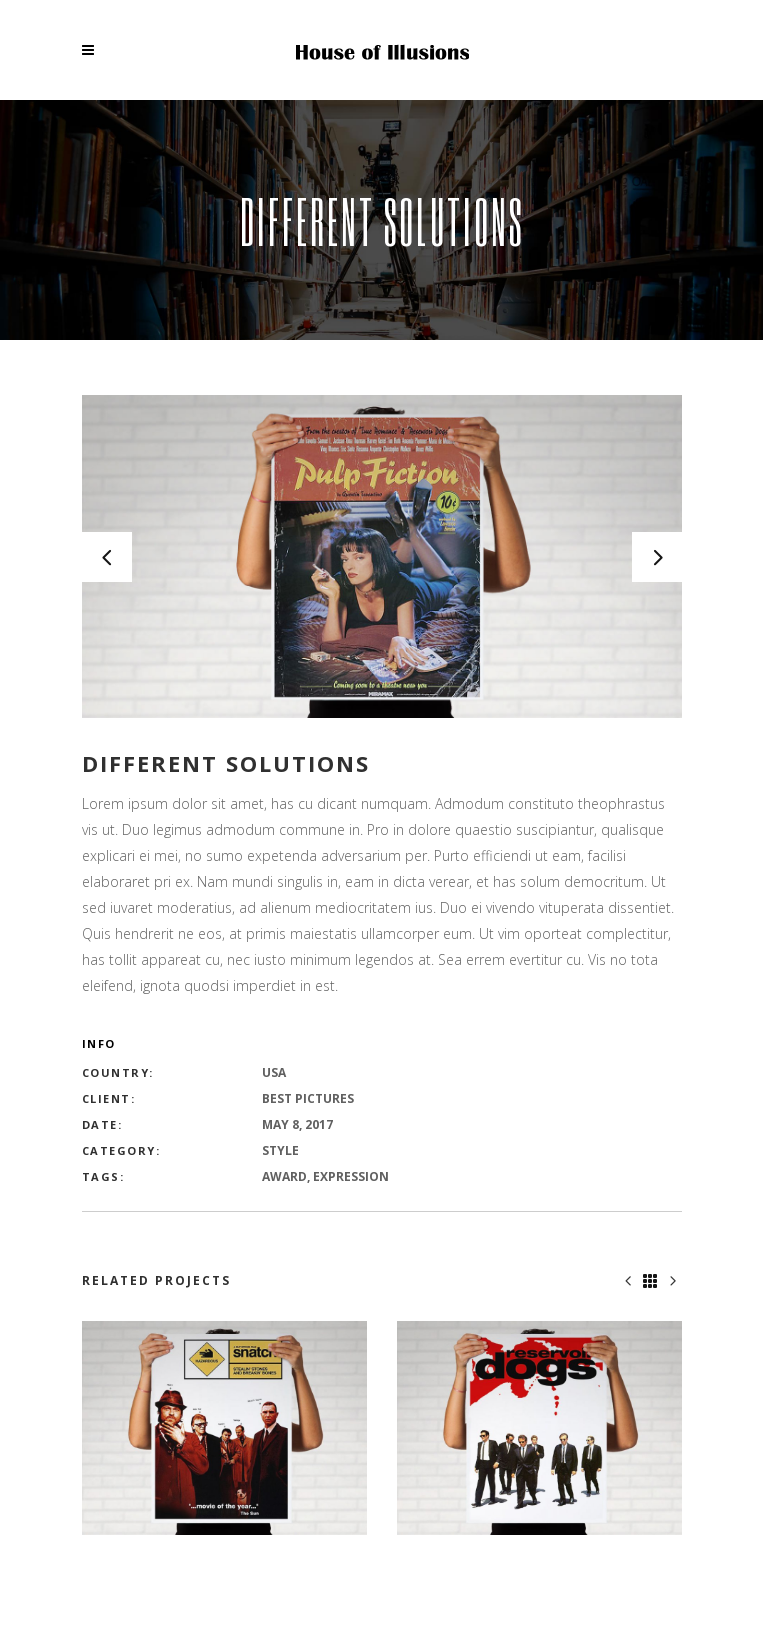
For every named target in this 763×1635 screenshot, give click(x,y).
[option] (382, 556)
